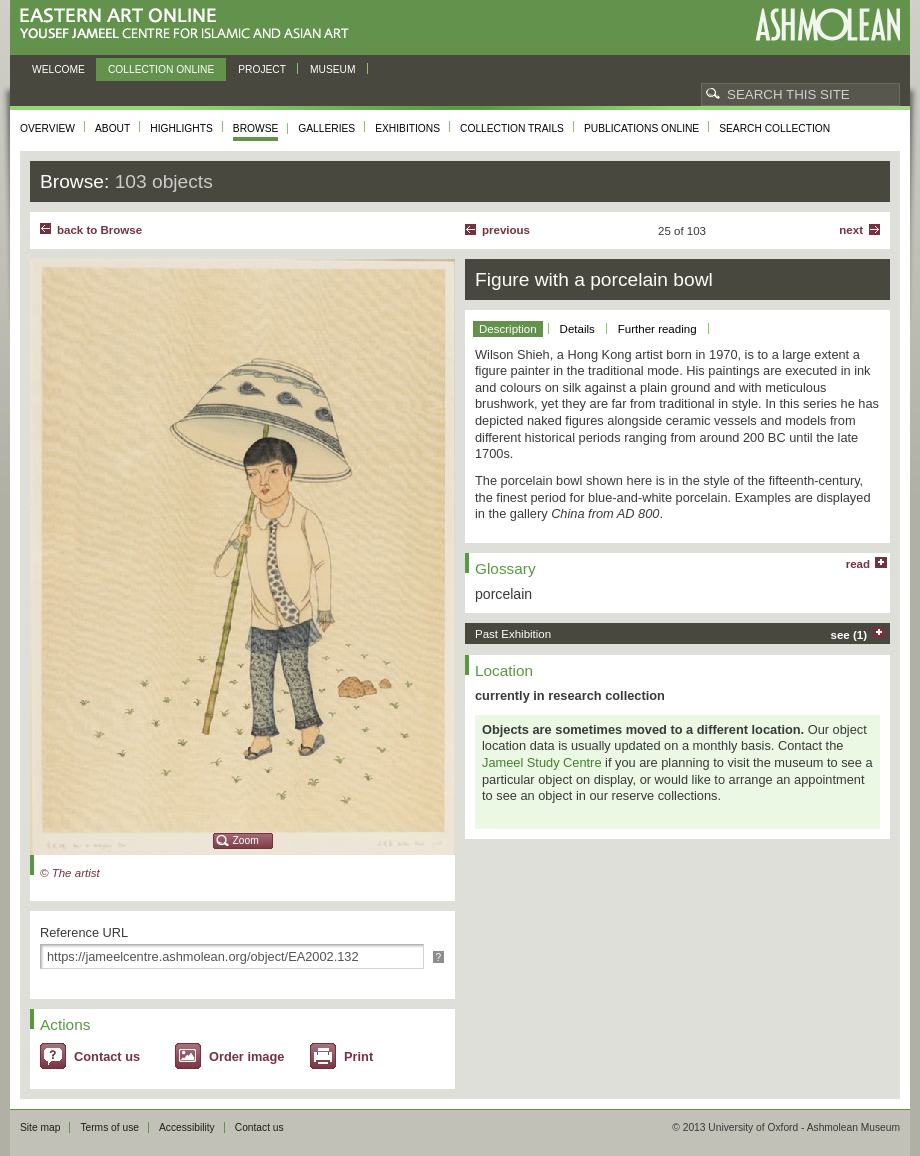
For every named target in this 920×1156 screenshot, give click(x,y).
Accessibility (187, 1127)
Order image (246, 1056)
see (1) (849, 635)
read (858, 564)
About (112, 128)
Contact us (107, 1056)
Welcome (58, 69)
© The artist (70, 873)
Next (851, 230)
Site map (40, 1127)
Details (577, 329)
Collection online (161, 69)
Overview (47, 128)
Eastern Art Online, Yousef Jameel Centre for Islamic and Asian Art (189, 24)
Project (262, 69)
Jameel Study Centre (542, 762)
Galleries (326, 128)
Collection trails (512, 128)
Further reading (657, 329)
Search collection (774, 128)
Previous (506, 230)
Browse (256, 128)
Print (358, 1056)
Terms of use (109, 1127)
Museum (333, 69)
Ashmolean (827, 24)
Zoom (246, 840)
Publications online (641, 128)
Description (508, 329)
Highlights (181, 128)
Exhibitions (407, 128)
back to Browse (99, 230)
